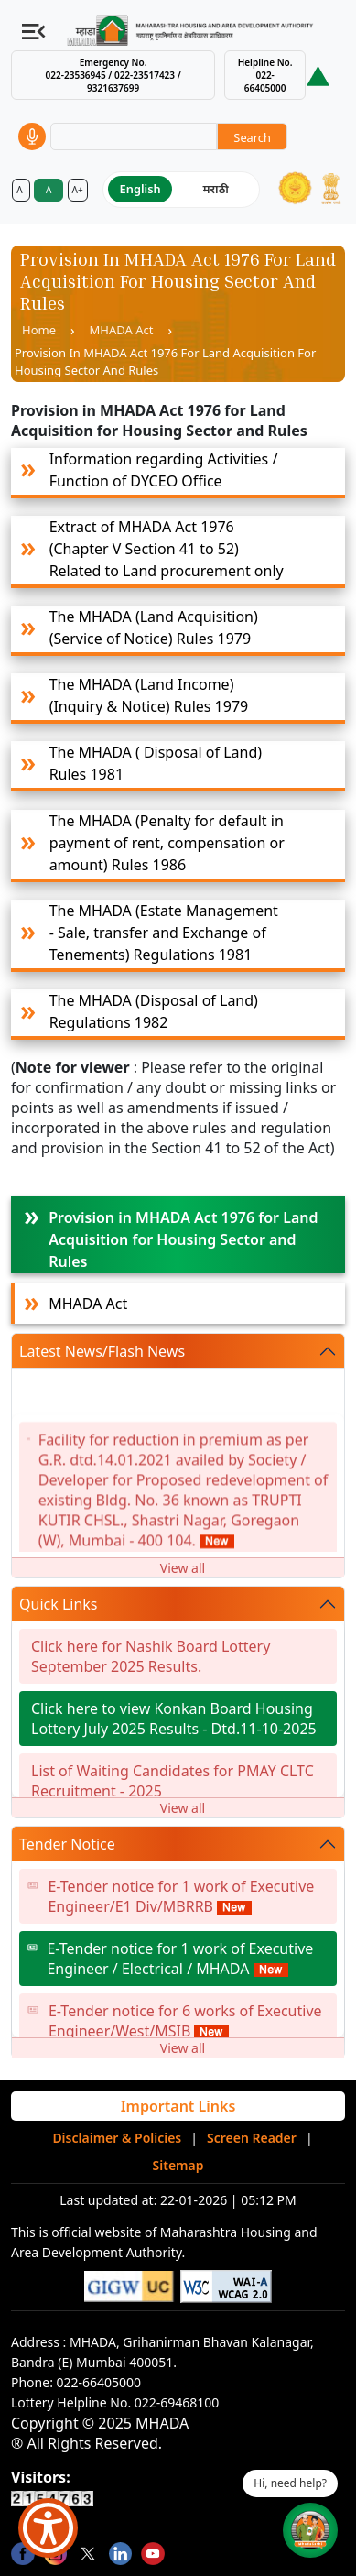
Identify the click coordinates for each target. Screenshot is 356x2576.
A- (21, 189)
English (140, 188)
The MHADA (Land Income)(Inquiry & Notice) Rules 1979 (149, 695)
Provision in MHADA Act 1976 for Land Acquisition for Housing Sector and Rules (183, 1239)
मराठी (216, 188)
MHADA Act (122, 330)
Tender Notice (67, 1844)
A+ (77, 189)
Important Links (178, 2106)
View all (182, 1568)
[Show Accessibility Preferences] (48, 2528)
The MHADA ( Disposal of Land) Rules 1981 (155, 763)
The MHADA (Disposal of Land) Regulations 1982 (153, 1011)
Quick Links (58, 1604)
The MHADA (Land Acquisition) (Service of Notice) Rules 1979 (153, 627)
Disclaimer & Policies (116, 2137)
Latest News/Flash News (102, 1351)
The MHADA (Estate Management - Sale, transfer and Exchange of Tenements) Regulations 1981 (163, 933)
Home (39, 330)
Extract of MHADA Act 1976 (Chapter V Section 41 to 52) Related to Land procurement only (166, 549)
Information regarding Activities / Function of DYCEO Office (163, 470)
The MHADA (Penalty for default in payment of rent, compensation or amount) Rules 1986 (167, 843)
